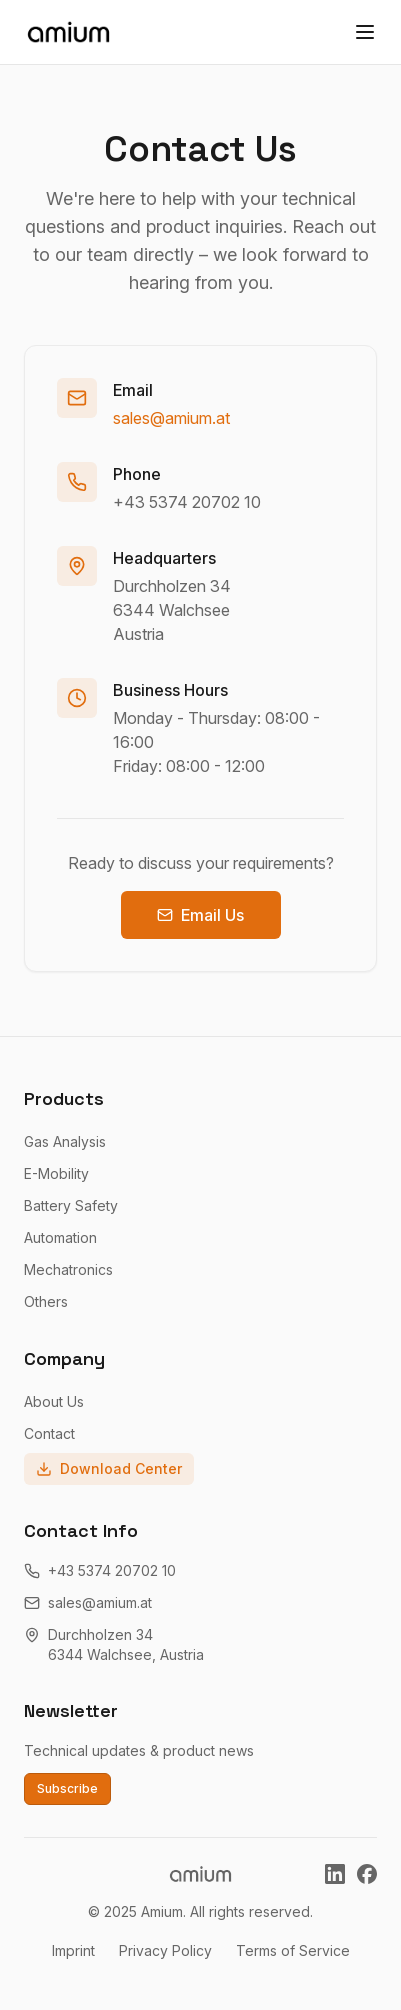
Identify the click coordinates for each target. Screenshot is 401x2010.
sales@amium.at (171, 418)
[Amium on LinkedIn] (335, 1874)
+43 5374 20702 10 (187, 502)
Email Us (200, 915)
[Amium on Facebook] (367, 1874)
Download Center (109, 1468)
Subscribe (67, 1788)
